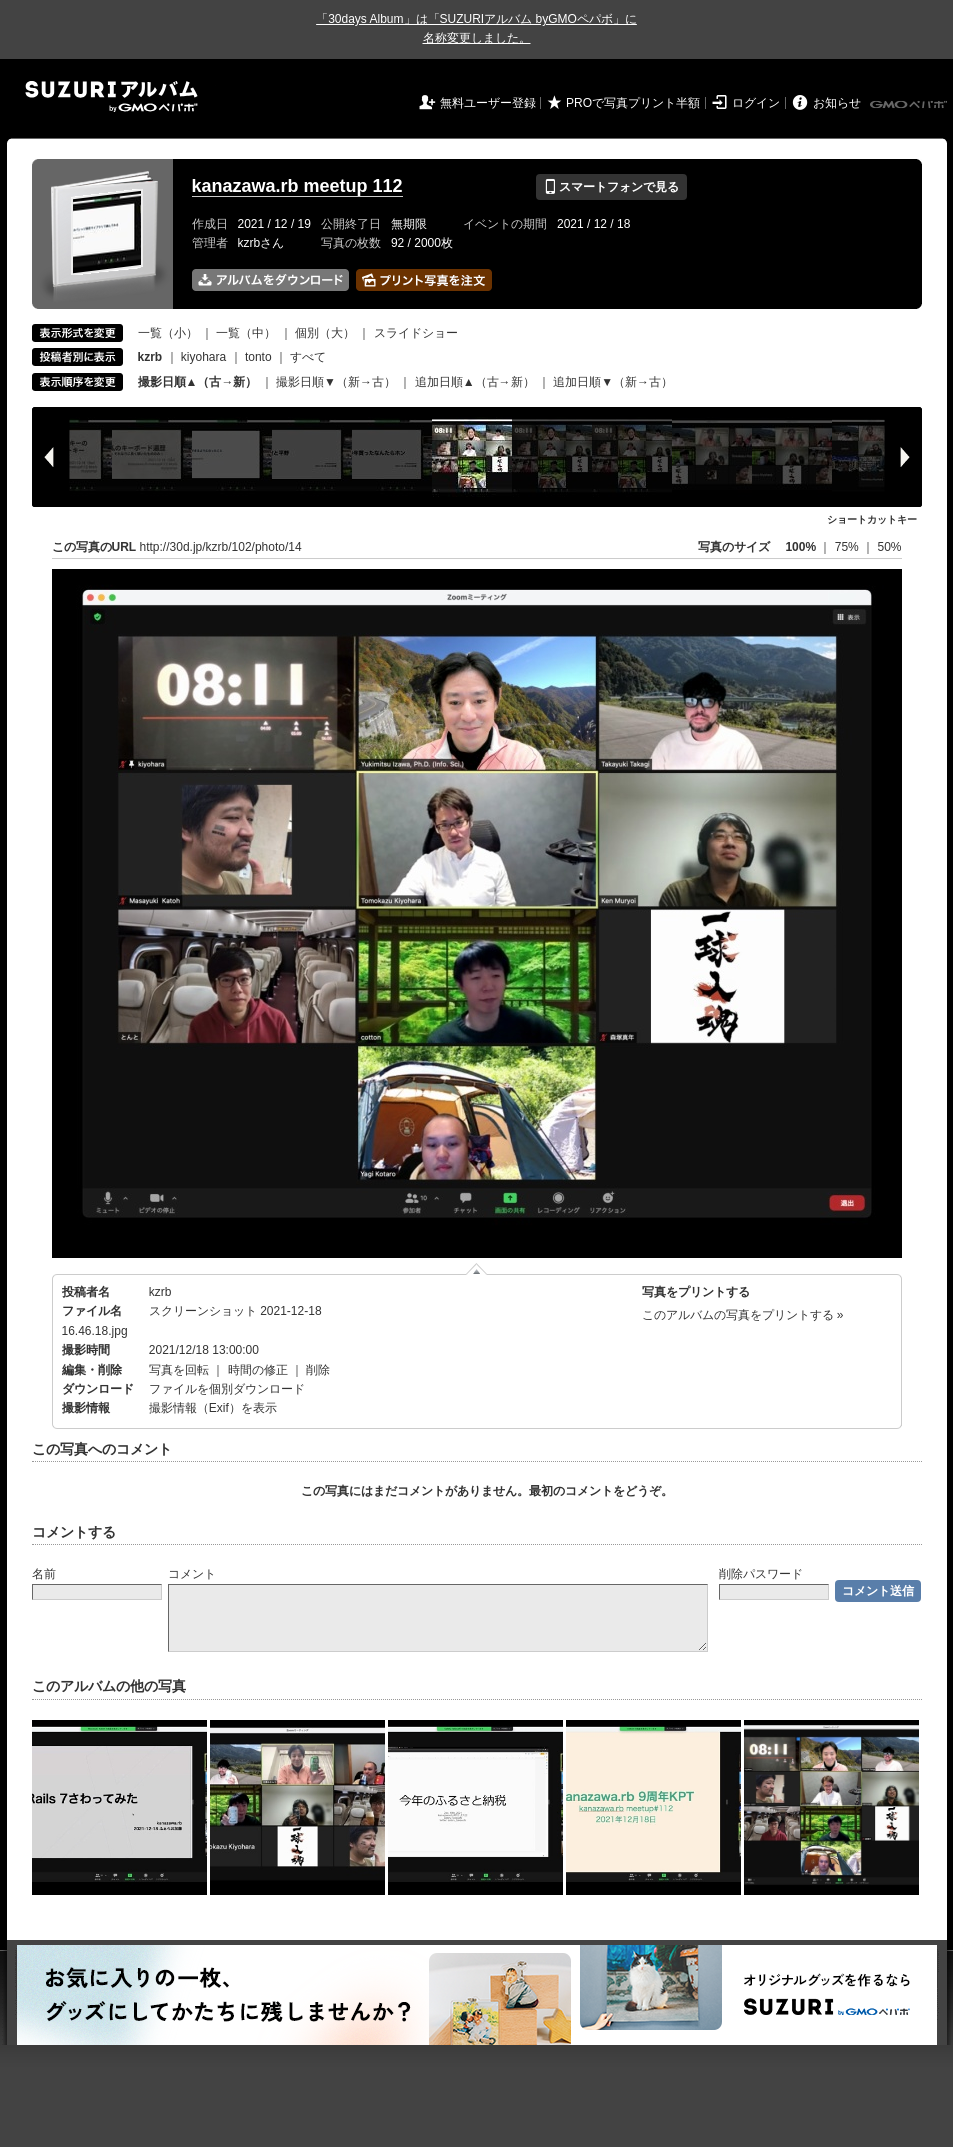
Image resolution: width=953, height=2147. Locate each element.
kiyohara (203, 357)
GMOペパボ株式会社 (910, 105)
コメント (192, 1574)
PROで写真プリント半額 (633, 103)
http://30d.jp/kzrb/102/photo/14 (221, 547)
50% (889, 547)
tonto (258, 357)
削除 (318, 1370)
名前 (44, 1574)
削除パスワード (761, 1574)
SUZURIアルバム (111, 96)
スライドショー (416, 333)
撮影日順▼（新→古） (336, 382)
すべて (308, 357)
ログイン (756, 103)
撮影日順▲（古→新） (198, 382)
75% (848, 547)
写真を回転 (179, 1370)
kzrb (160, 1292)
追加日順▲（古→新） (475, 382)
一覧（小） (168, 333)
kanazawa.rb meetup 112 (297, 186)
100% (800, 547)
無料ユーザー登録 (488, 103)
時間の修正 (258, 1370)
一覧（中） (246, 333)
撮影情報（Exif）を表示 (213, 1408)
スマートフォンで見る (611, 187)
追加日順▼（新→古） (613, 382)
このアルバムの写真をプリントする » (743, 1315)
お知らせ (837, 103)
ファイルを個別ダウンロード (227, 1389)
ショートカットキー (872, 519)
